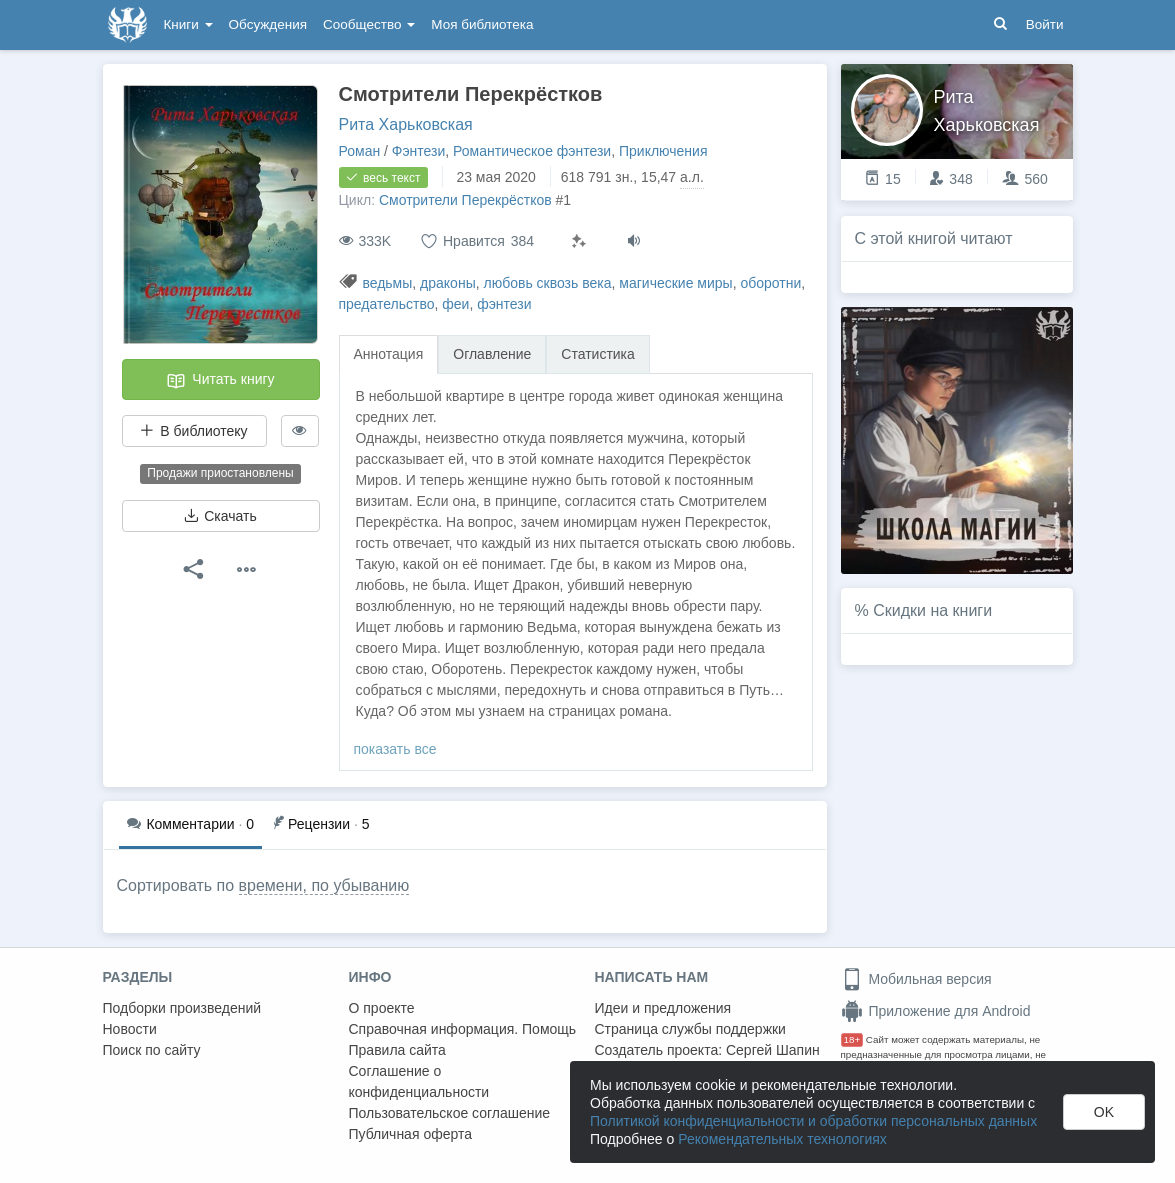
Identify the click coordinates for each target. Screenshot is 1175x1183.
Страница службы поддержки (690, 1029)
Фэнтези (419, 151)
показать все (395, 749)
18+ (852, 1039)
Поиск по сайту (152, 1050)
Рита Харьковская (406, 124)
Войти (1045, 24)
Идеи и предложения (663, 1008)
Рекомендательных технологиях (782, 1139)
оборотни (770, 283)
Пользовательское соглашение (450, 1113)
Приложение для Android (936, 1011)
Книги (188, 24)
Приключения (663, 151)
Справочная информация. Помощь (463, 1029)
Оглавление (492, 354)
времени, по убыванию (324, 885)
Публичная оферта (411, 1134)
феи (455, 304)
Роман (360, 151)
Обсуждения (268, 24)
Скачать (220, 516)
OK (1104, 1112)
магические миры (675, 283)
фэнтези (504, 304)
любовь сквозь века (547, 283)
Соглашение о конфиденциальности (419, 1081)
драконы (448, 283)
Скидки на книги (932, 610)
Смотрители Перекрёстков (465, 200)
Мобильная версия (916, 979)
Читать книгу (220, 381)
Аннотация (389, 354)
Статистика (598, 354)
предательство (387, 304)
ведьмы (387, 283)
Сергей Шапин (773, 1050)
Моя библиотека (482, 24)
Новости (130, 1029)
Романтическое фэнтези (532, 151)
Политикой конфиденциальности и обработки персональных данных (813, 1121)
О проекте (382, 1008)
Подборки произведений (182, 1008)
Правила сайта (397, 1050)
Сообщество (369, 24)
